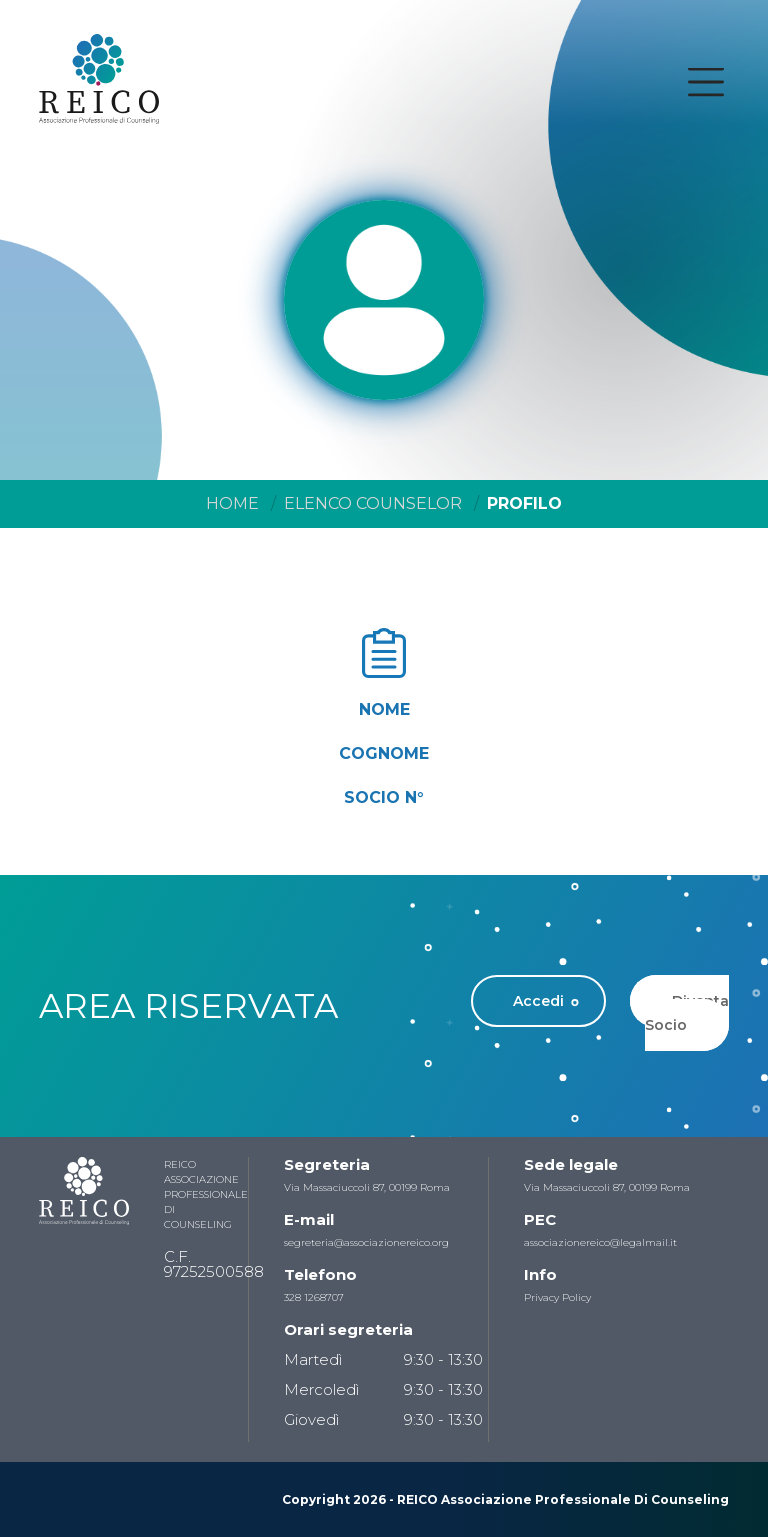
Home (232, 503)
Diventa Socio (687, 1013)
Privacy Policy (557, 1297)
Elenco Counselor (373, 503)
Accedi (538, 1001)
